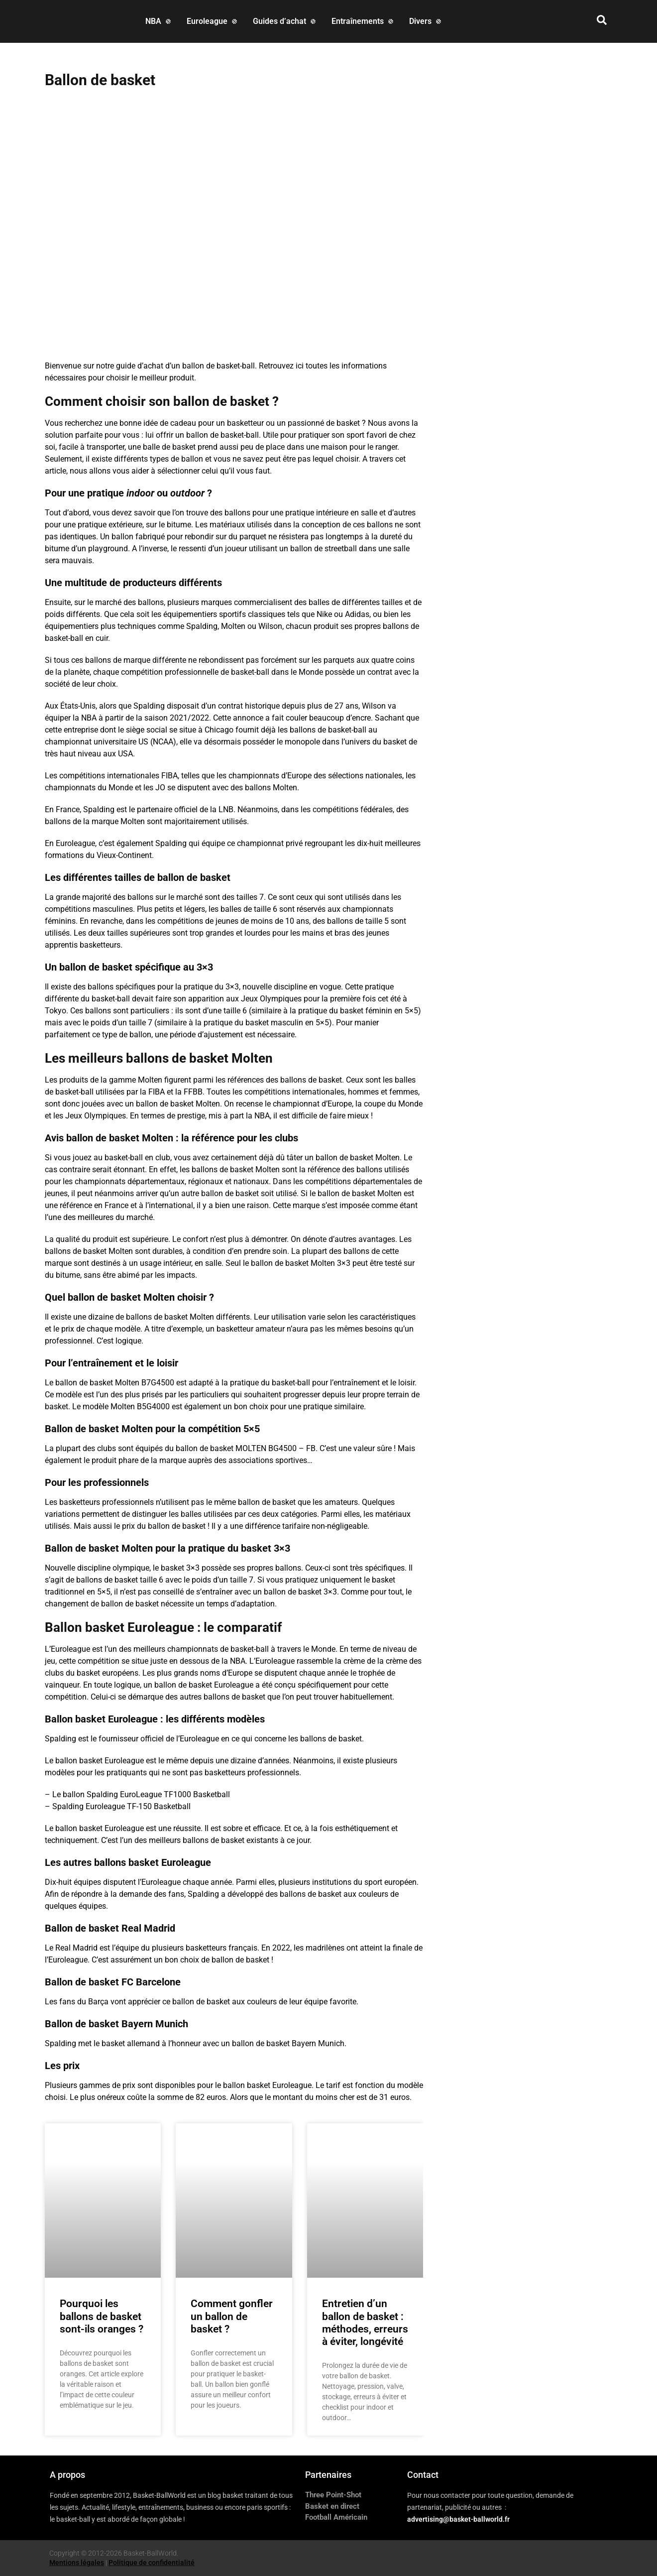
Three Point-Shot (333, 2494)
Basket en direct (332, 2506)
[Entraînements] (363, 21)
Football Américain (336, 2517)
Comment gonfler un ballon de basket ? (232, 2316)
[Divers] (426, 21)
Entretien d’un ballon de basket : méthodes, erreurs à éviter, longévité (365, 2322)
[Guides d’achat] (285, 21)
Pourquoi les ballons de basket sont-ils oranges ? (101, 2316)
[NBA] (159, 21)
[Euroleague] (213, 21)
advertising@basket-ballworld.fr (458, 2519)
